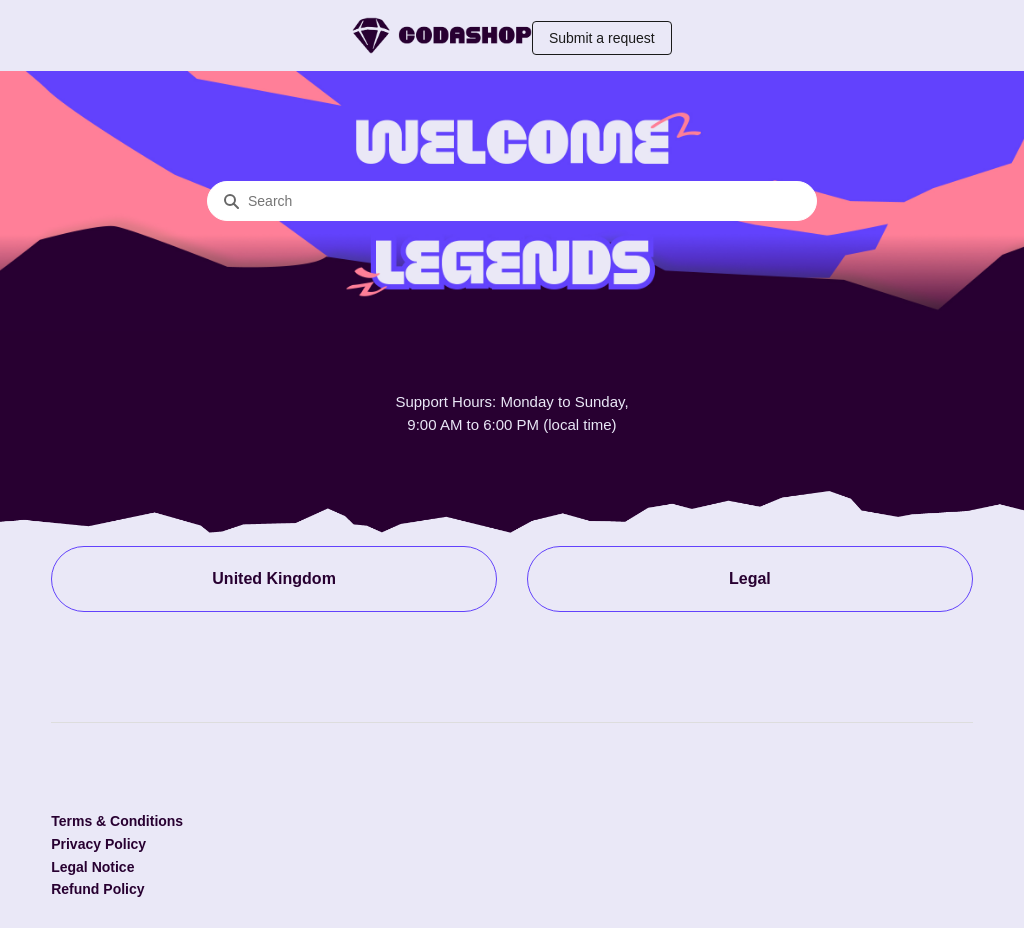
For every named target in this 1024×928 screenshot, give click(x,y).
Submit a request (602, 38)
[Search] (512, 201)
